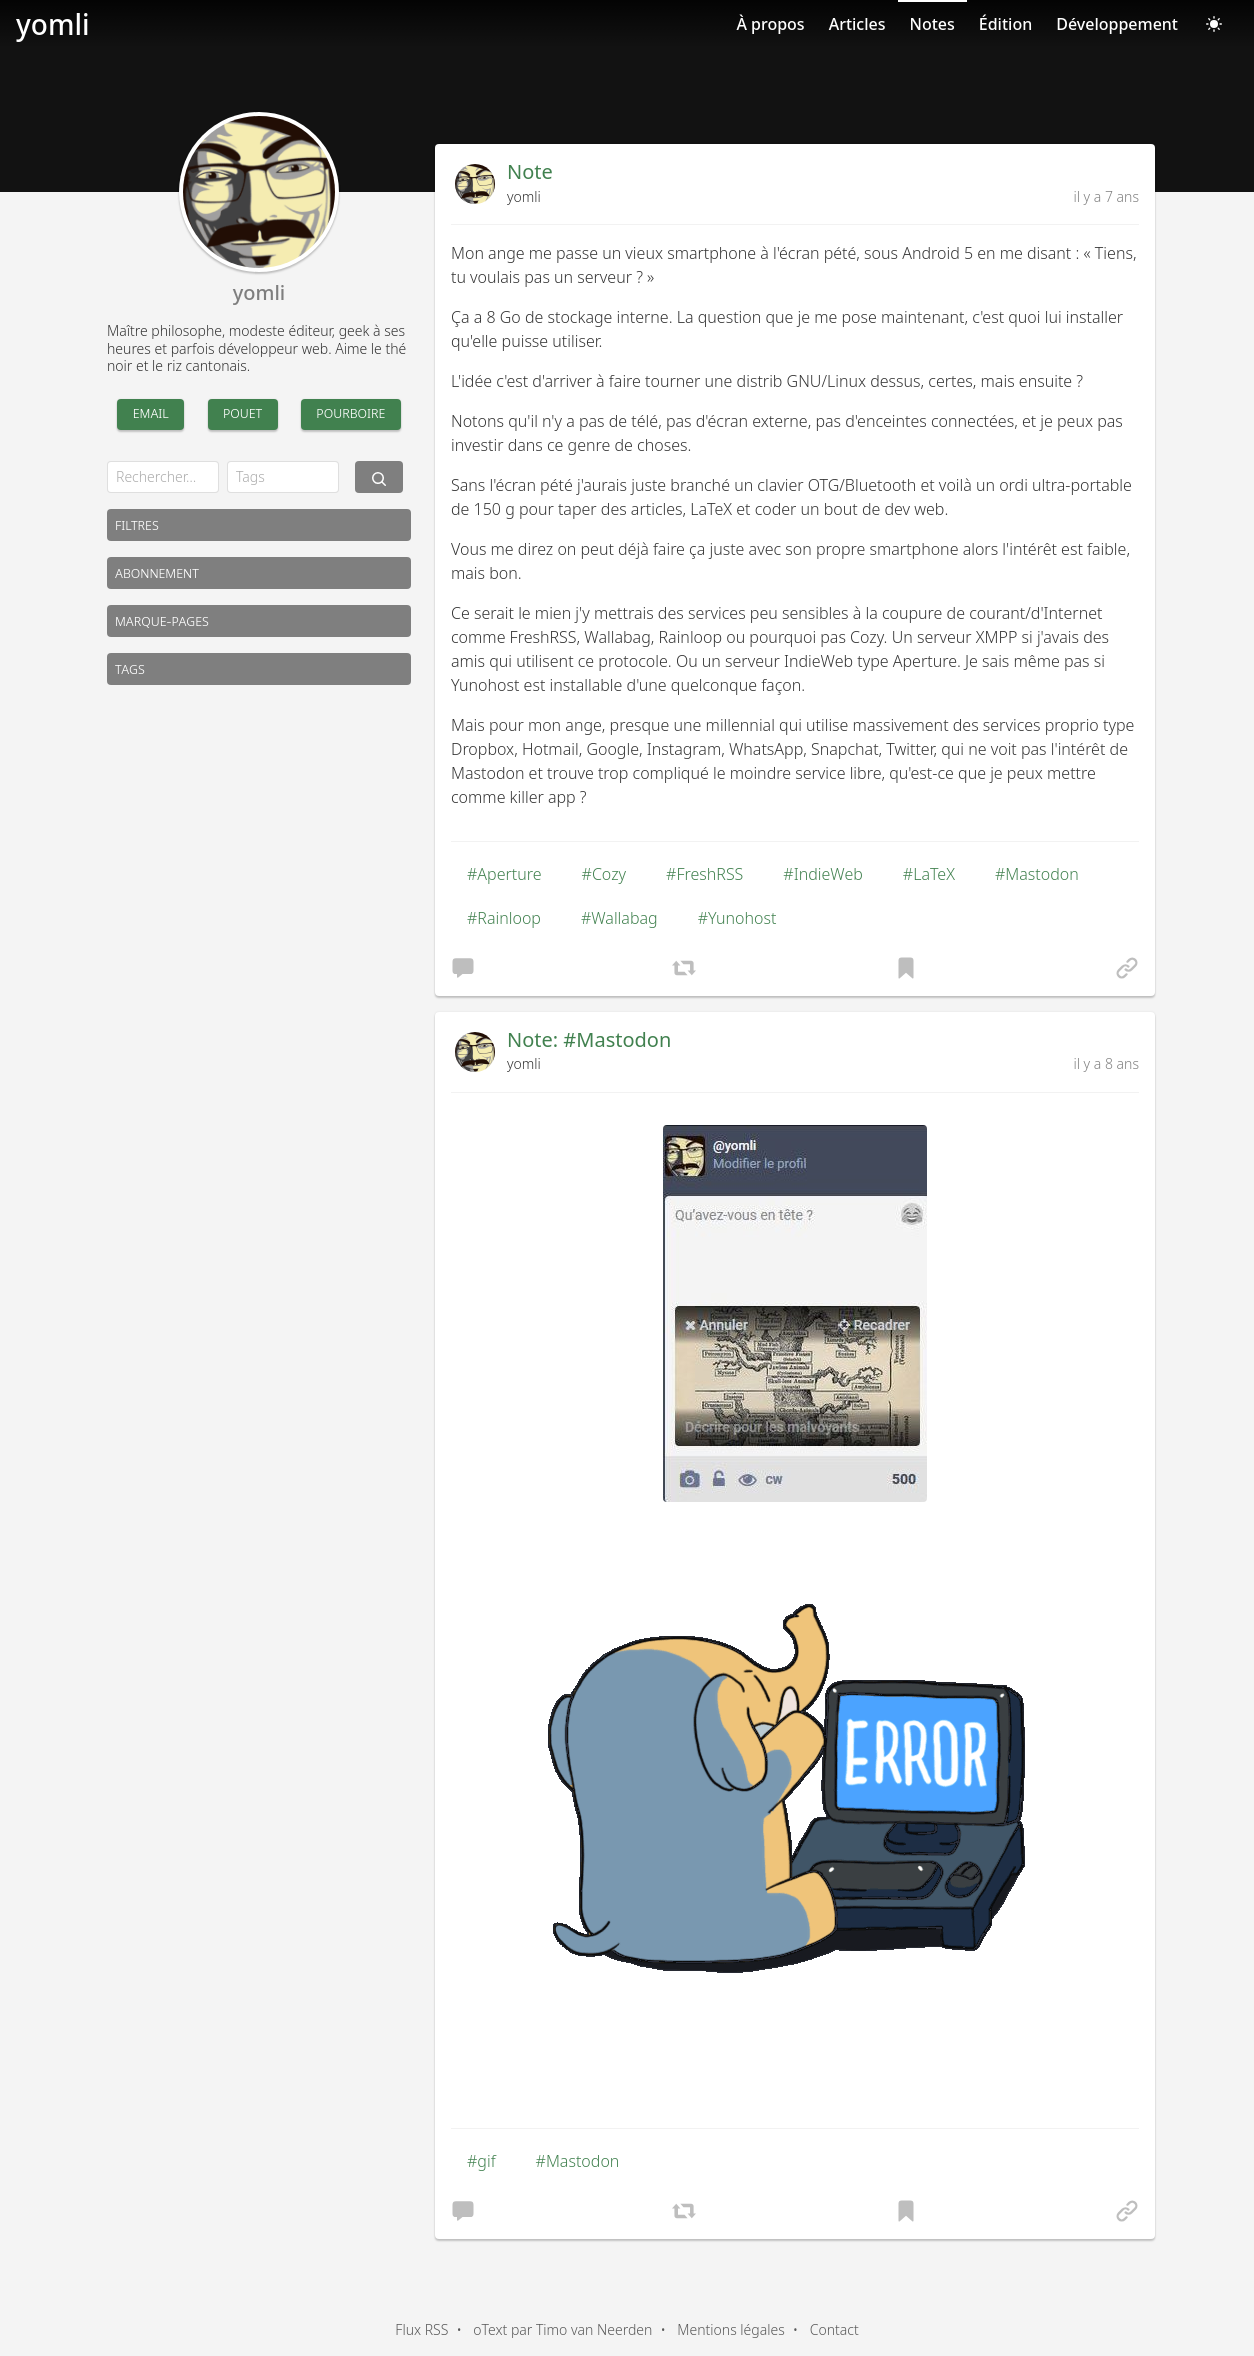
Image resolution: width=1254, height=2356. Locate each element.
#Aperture (504, 874)
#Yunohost (737, 918)
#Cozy (604, 874)
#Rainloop (504, 918)
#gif (481, 2161)
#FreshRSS (704, 874)
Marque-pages (162, 620)
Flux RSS (421, 2329)
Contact (834, 2329)
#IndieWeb (822, 874)
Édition (1005, 24)
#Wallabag (619, 918)
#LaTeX (929, 874)
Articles (857, 24)
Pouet (242, 412)
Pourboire (350, 412)
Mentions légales (730, 2329)
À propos (770, 24)
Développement (1117, 24)
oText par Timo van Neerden (562, 2329)
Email (151, 412)
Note (530, 171)
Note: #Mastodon (589, 1039)
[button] (463, 967)
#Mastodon (1037, 874)
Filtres (137, 524)
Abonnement (157, 572)
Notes (932, 24)
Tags (130, 668)
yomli (53, 24)
